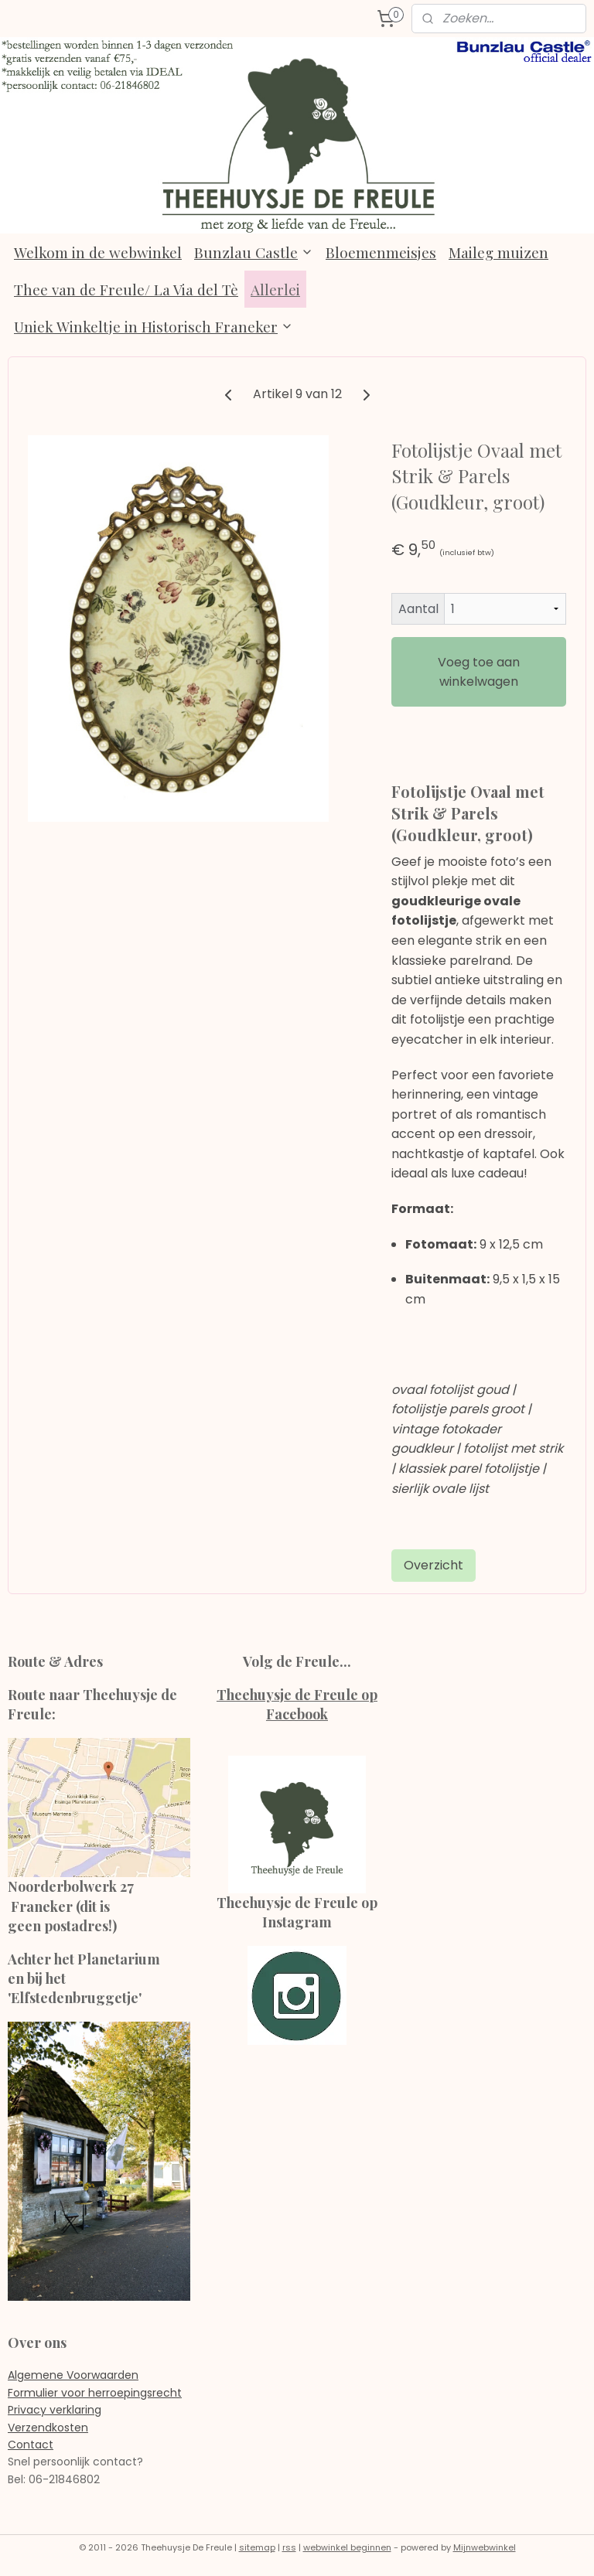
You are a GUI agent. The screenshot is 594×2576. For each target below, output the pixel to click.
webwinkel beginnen (347, 2547)
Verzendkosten (48, 2427)
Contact (30, 2444)
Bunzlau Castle (253, 252)
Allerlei (275, 289)
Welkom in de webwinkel (98, 252)
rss (289, 2547)
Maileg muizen (498, 252)
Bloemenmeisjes (381, 252)
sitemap (257, 2547)
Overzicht (433, 1565)
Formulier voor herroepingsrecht (95, 2393)
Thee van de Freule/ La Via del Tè (126, 289)
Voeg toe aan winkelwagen (479, 671)
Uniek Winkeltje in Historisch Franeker (153, 326)
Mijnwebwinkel (484, 2547)
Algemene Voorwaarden (73, 2375)
